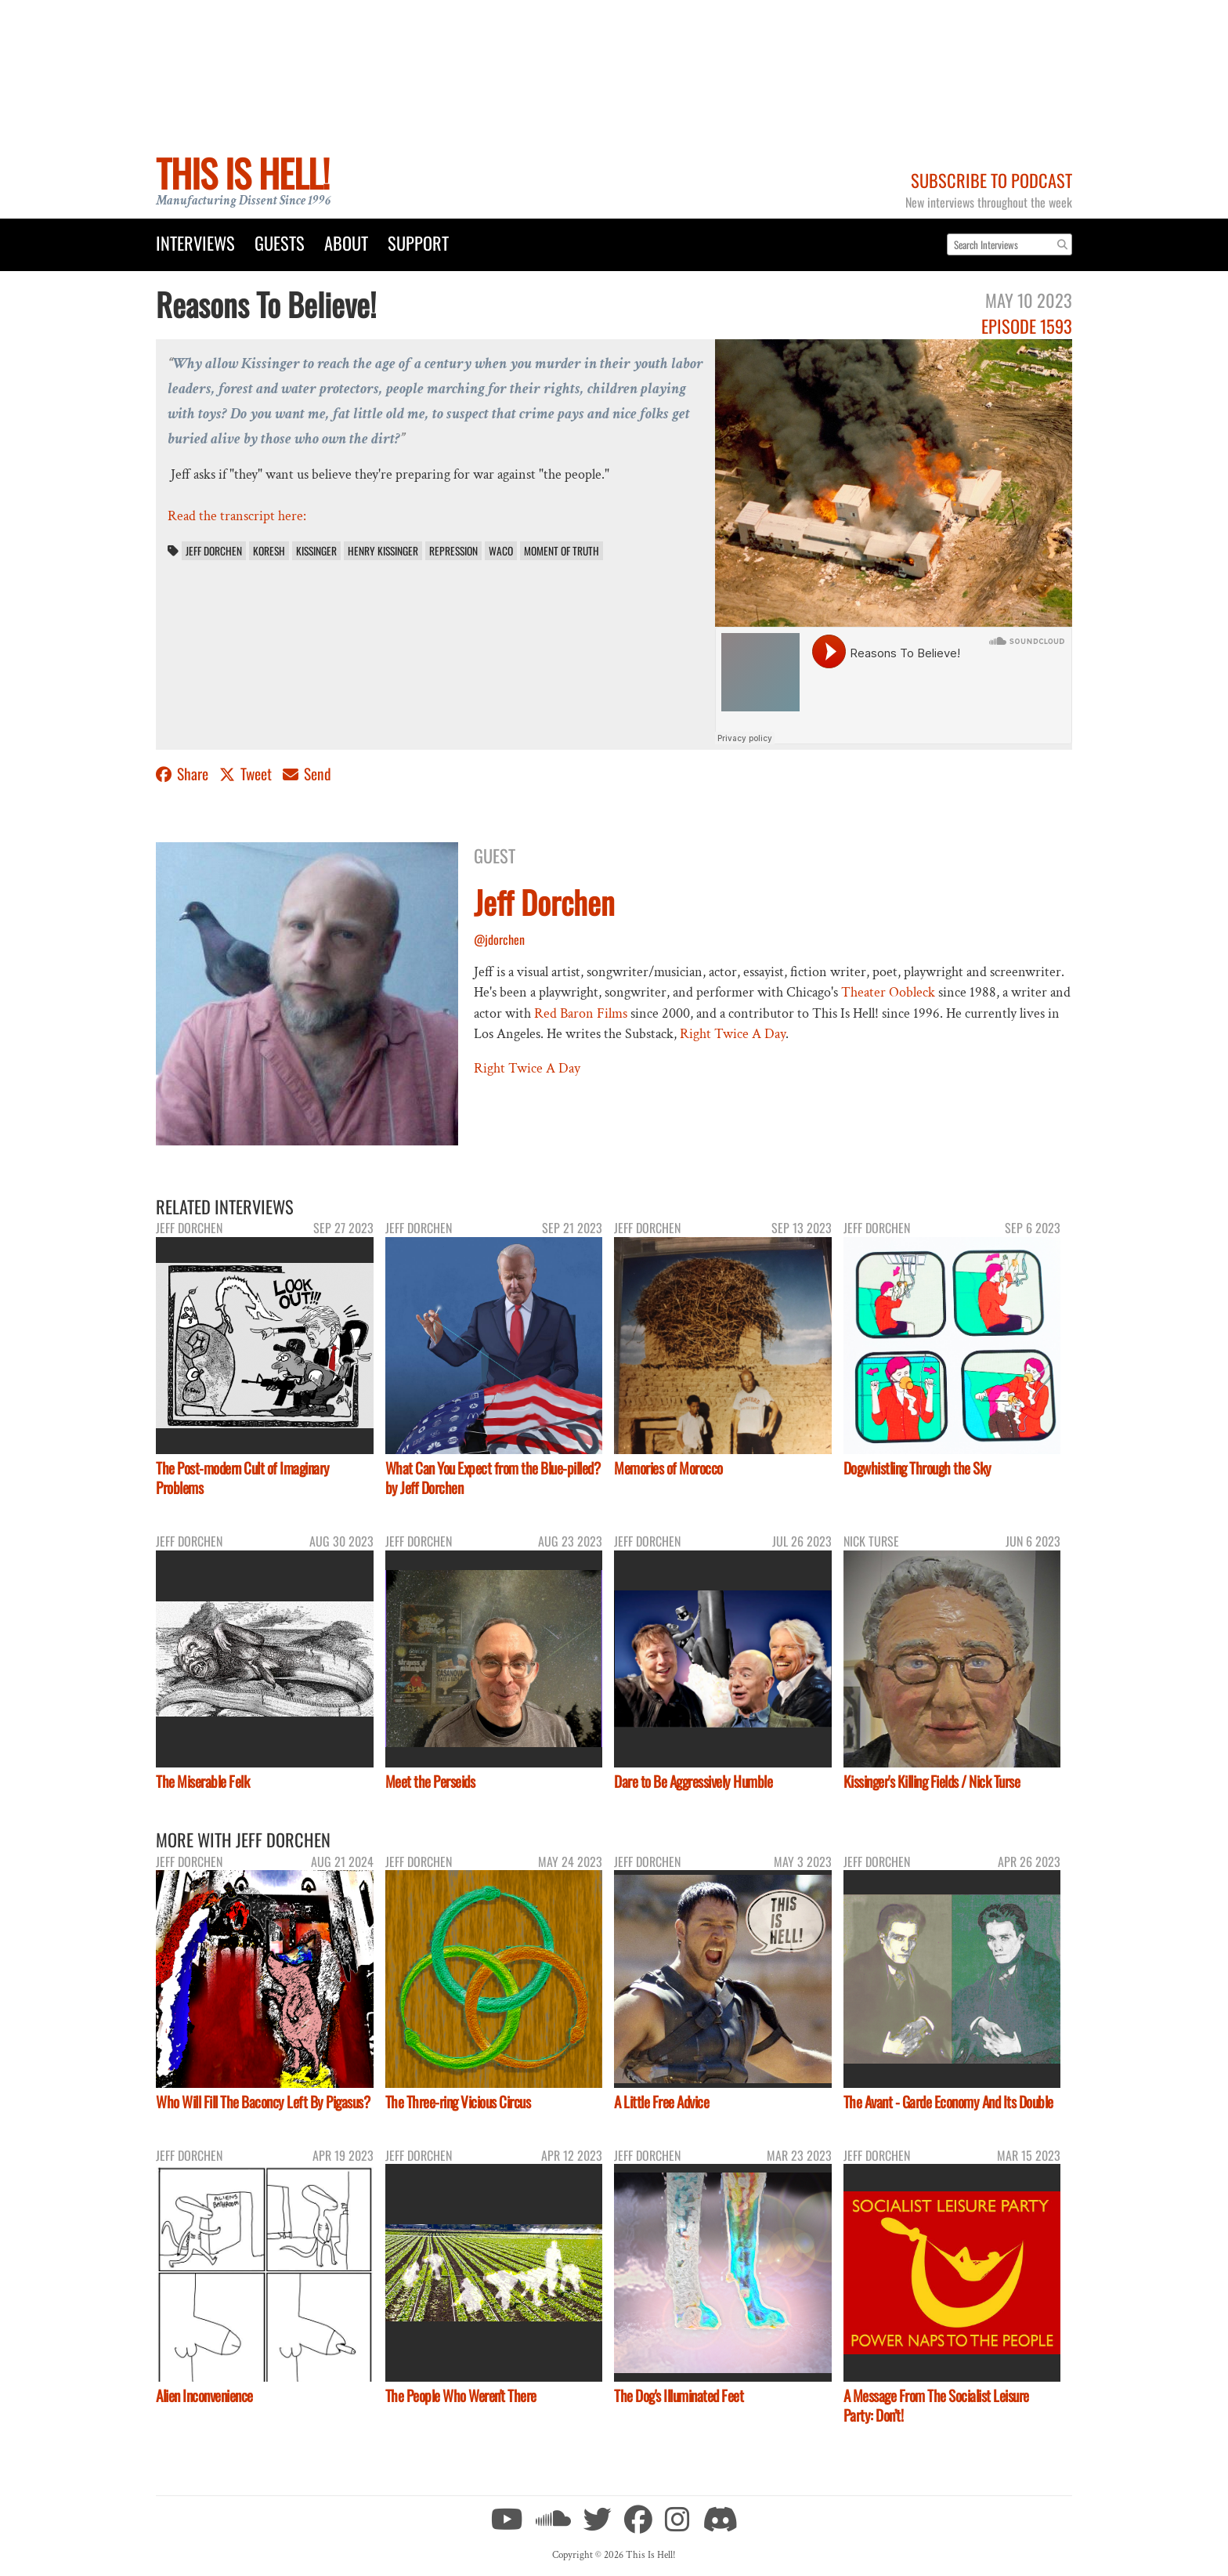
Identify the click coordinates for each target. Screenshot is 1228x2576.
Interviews (195, 242)
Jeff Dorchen (214, 551)
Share (183, 773)
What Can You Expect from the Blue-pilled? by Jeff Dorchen (493, 1477)
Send (307, 773)
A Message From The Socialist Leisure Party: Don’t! (936, 2405)
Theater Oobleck (888, 992)
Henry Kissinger (383, 551)
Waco (501, 551)
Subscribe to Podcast (991, 180)
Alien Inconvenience (204, 2395)
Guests (280, 242)
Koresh (269, 551)
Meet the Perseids (430, 1781)
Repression (453, 551)
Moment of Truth (561, 551)
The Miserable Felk (202, 1781)
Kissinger (316, 551)
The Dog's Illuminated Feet (678, 2395)
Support (418, 242)
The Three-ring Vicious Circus (458, 2101)
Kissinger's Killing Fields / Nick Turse (931, 1781)
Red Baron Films (580, 1013)
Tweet (247, 773)
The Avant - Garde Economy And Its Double (948, 2101)
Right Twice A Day (733, 1034)
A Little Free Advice (661, 2101)
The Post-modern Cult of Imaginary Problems (243, 1477)
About (346, 242)
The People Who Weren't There (460, 2395)
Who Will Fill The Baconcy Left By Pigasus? (263, 2101)
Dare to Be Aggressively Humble (693, 1781)
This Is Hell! (242, 173)
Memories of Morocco (668, 1467)
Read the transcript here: (237, 516)
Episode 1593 (1026, 325)
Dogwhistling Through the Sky (917, 1467)
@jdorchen (499, 939)
